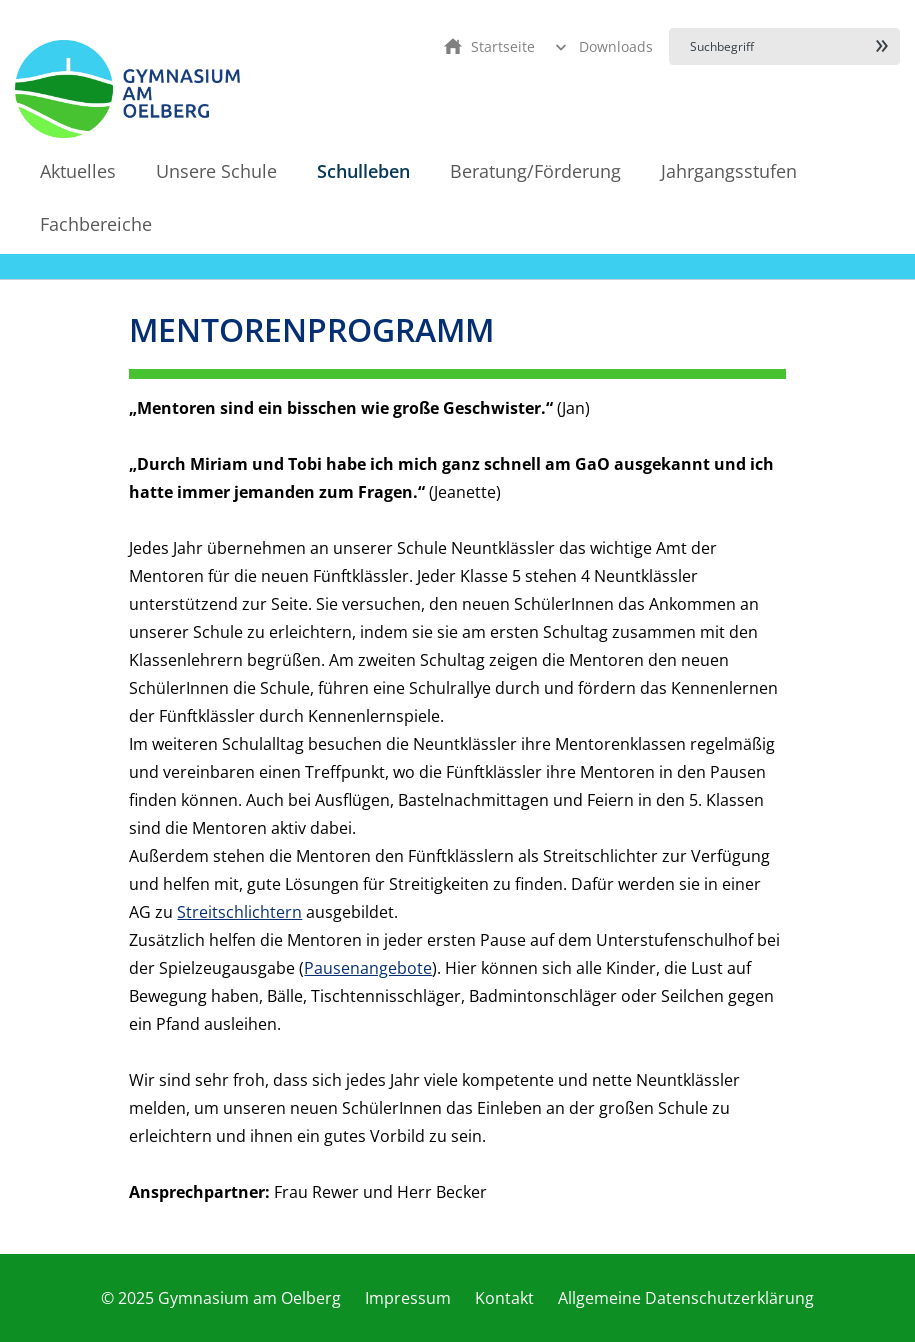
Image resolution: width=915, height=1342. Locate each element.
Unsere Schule (216, 171)
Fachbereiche (96, 224)
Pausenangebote (368, 968)
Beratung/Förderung (535, 171)
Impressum (408, 1298)
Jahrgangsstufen (729, 171)
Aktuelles (78, 171)
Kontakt (504, 1298)
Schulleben (363, 171)
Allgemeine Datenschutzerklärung (686, 1298)
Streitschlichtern (239, 912)
